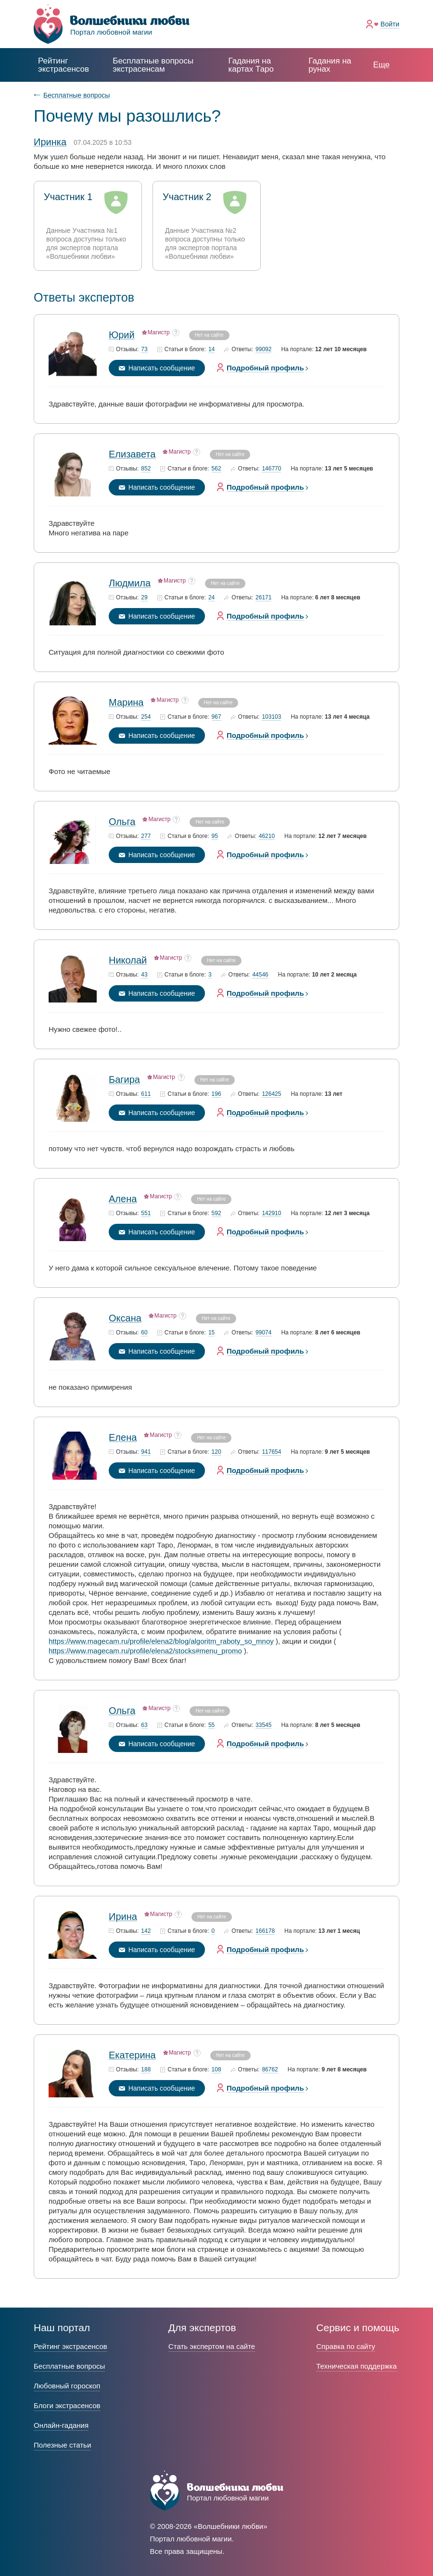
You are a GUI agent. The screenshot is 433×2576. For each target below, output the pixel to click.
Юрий (122, 335)
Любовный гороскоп (67, 2386)
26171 (263, 598)
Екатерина (132, 2055)
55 (211, 1725)
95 (215, 836)
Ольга (122, 821)
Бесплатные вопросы (76, 95)
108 (216, 2070)
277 (146, 836)
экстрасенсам (153, 65)
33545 (263, 1725)
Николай (128, 960)
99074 (263, 1333)
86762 (270, 2070)
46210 (267, 836)
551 (146, 1213)
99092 (263, 349)
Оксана (125, 1318)
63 (144, 1725)
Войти (390, 24)
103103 (271, 717)
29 (144, 598)
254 (146, 717)
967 (216, 717)
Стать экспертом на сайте (211, 2346)
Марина (126, 702)
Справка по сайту (345, 2346)
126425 (271, 1094)
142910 (271, 1213)
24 (211, 598)
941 (146, 1452)
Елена (123, 1437)
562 (216, 469)
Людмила (130, 583)
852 (146, 469)
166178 (265, 1931)
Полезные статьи (62, 2445)
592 (216, 1213)
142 (146, 1931)
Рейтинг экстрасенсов (63, 65)
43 (144, 975)
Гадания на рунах (329, 65)
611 (146, 1094)
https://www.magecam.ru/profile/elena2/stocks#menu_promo (145, 1651)
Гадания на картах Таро (251, 65)
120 (216, 1452)
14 (211, 349)
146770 (271, 469)
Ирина (123, 1916)
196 (216, 1094)
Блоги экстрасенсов (67, 2405)
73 (144, 349)
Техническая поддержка (356, 2366)
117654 (271, 1452)
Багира (124, 1079)
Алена (123, 1198)
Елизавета (132, 454)
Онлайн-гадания (61, 2425)
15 (211, 1333)
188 (146, 2070)
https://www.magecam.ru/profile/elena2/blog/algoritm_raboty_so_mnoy (161, 1641)
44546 (260, 975)
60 (144, 1333)
